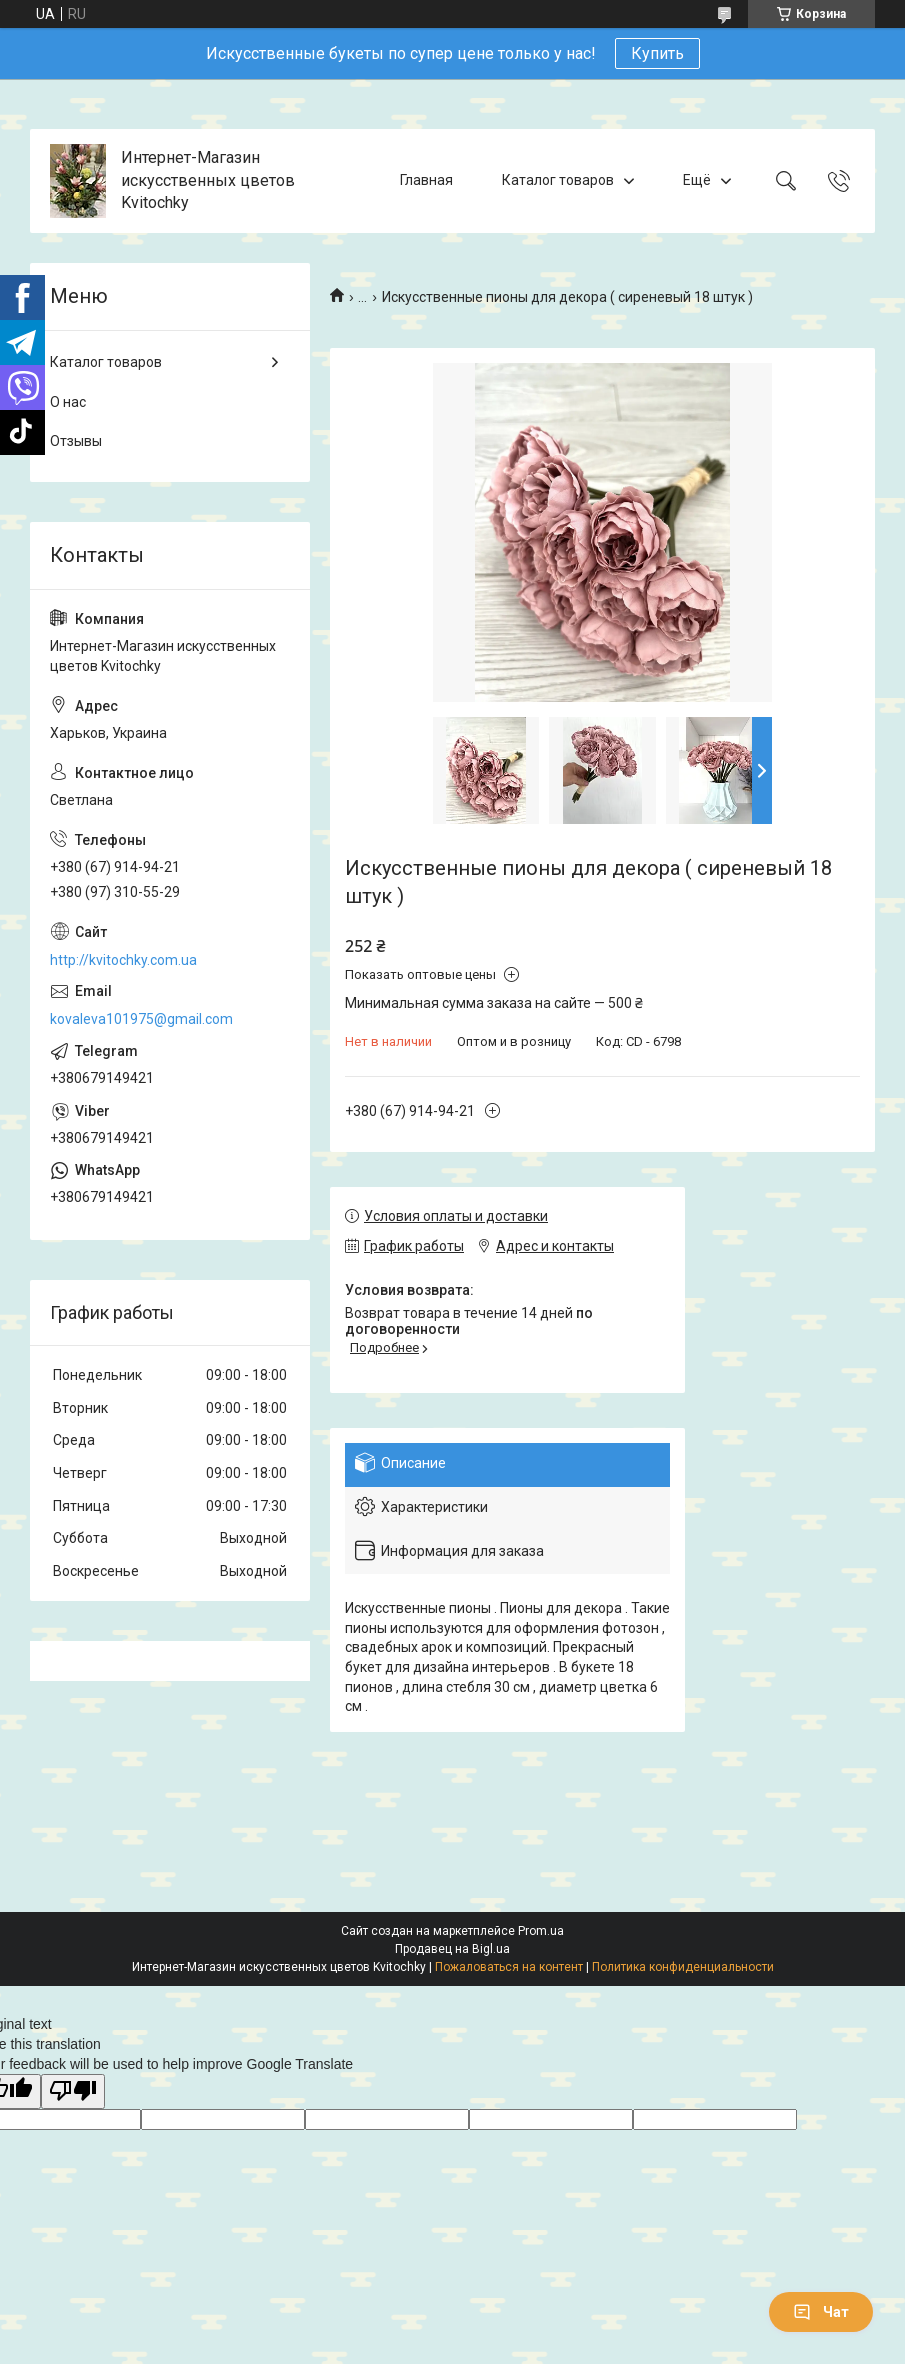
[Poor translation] (73, 2091)
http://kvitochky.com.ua (123, 960)
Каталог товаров (558, 180)
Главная (426, 180)
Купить (657, 53)
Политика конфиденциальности (683, 1967)
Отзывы (76, 441)
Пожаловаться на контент (509, 1967)
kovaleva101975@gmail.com (141, 1019)
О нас (68, 402)
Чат (821, 2312)
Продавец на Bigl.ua (452, 1949)
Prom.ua (541, 1931)
